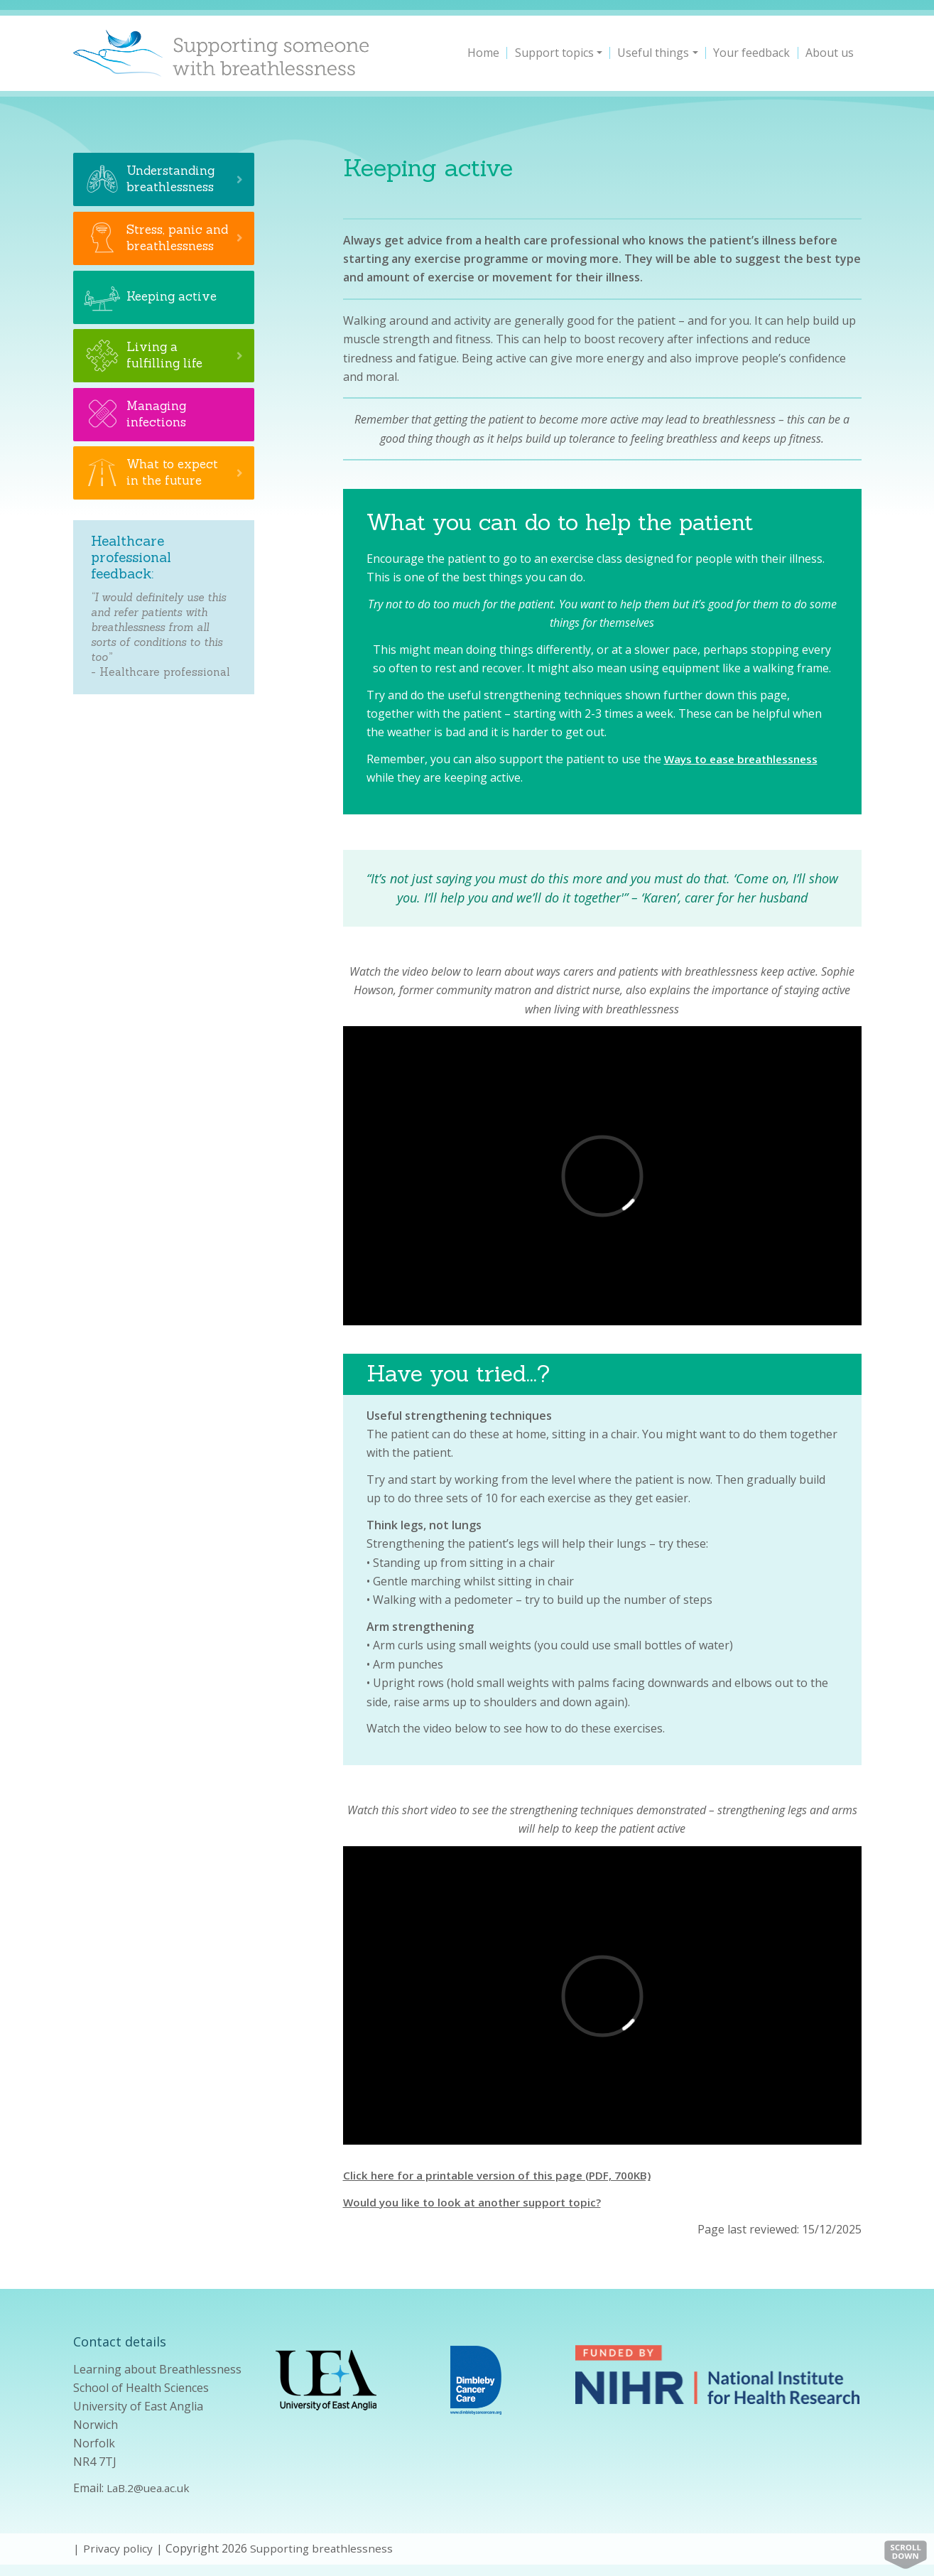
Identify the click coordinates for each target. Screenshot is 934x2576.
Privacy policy (118, 2548)
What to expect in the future (174, 490)
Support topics (554, 53)
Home (483, 53)
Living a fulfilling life (166, 372)
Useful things (653, 53)
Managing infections (157, 431)
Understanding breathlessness (172, 179)
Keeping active (174, 314)
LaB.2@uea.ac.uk (151, 2488)
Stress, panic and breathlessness (172, 246)
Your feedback (751, 53)
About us (829, 53)
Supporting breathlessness (324, 2548)
